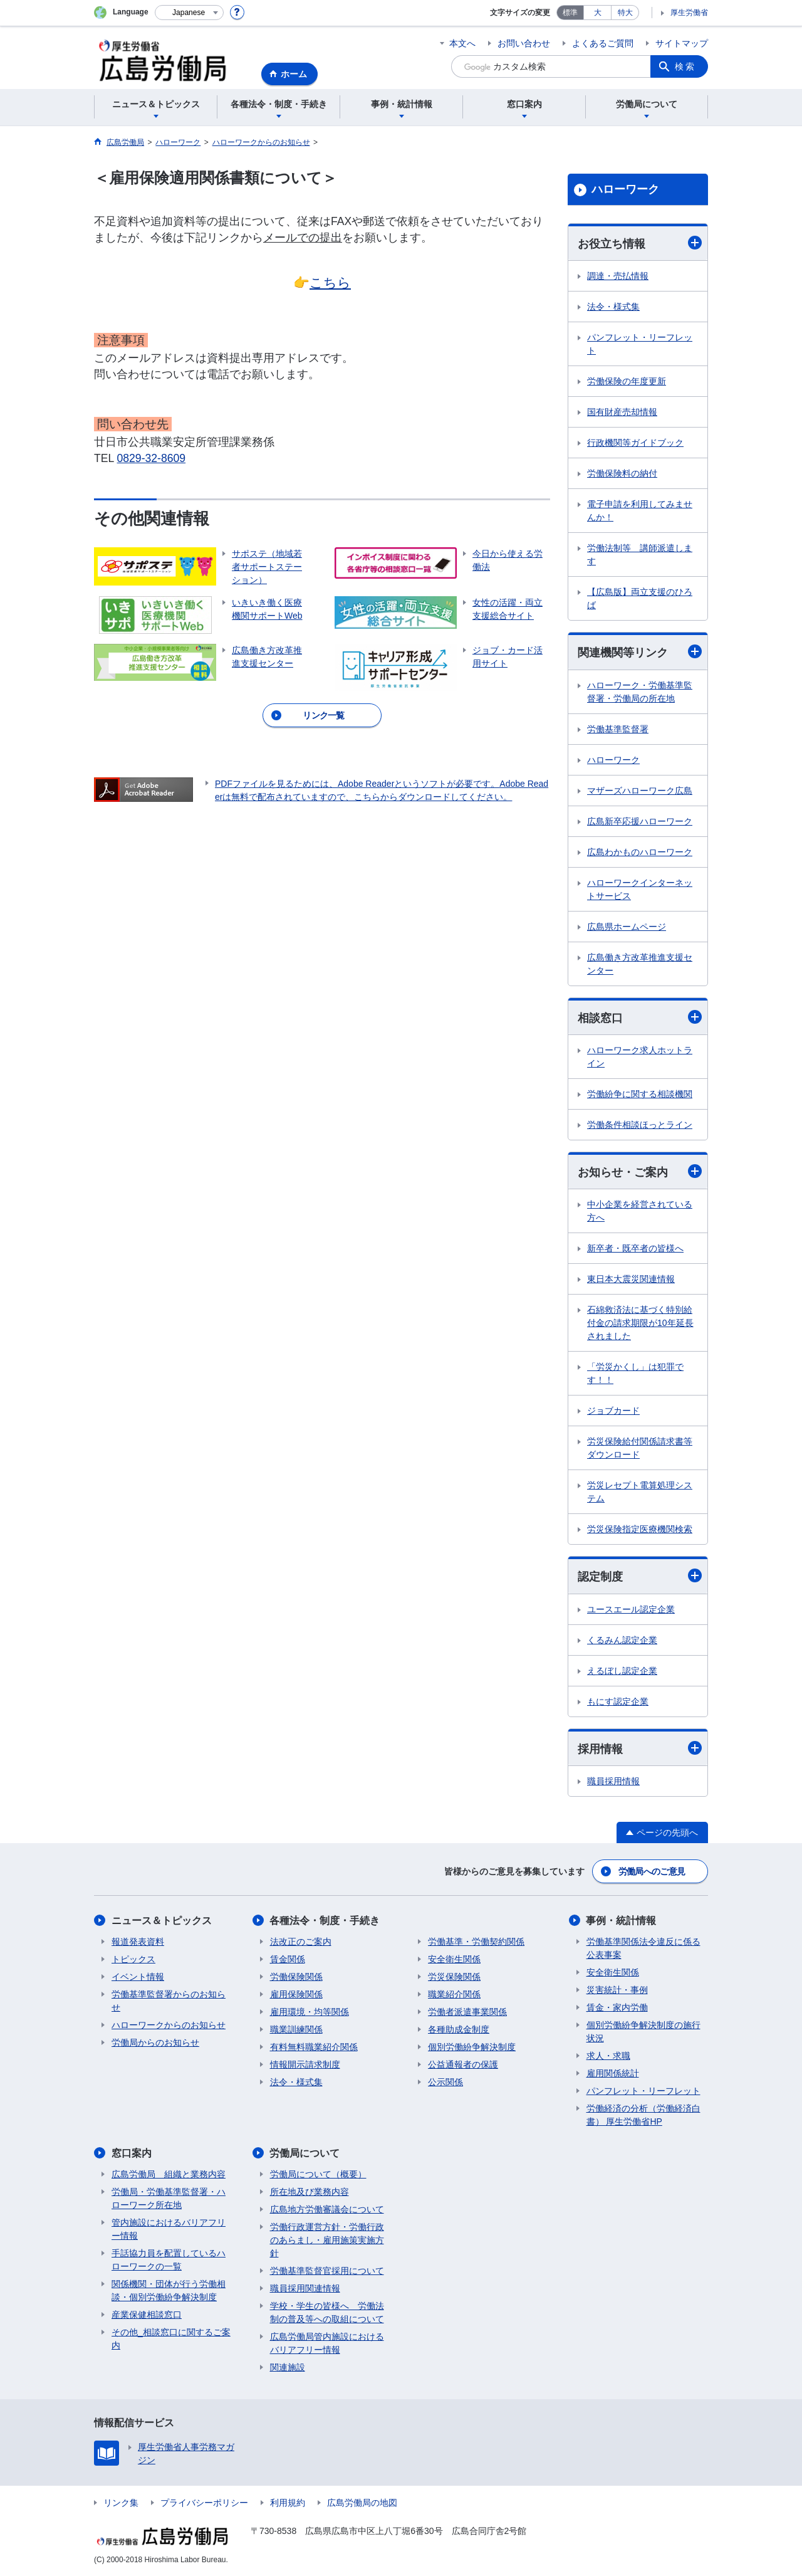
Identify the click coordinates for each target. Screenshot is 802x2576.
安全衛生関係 (454, 1959)
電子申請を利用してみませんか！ (639, 510)
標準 (570, 12)
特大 (625, 12)
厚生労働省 (689, 12)
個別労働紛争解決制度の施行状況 (643, 2031)
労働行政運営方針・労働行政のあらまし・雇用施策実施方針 (327, 2240)
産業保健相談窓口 (147, 2315)
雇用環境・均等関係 (309, 2012)
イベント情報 (138, 1977)
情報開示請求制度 (305, 2064)
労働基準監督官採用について (327, 2271)
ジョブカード (613, 1411)
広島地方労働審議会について (327, 2209)
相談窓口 (640, 1017)
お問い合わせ (523, 43)
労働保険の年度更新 (626, 381)
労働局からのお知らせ (155, 2042)
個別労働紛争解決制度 (472, 2047)
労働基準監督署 (617, 729)
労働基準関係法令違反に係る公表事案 (643, 1948)
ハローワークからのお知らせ (169, 2025)
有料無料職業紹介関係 (314, 2047)
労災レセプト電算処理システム (639, 1491)
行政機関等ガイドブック (635, 443)
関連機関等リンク (640, 651)
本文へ (462, 43)
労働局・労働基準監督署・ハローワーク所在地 (169, 2198)
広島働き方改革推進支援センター (639, 963)
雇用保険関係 (296, 1994)
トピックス (133, 1959)
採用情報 (640, 1748)
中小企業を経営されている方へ (639, 1210)
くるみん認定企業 (622, 1640)
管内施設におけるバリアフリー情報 (169, 2229)
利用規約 (287, 2503)
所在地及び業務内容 (309, 2192)
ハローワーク (625, 189)
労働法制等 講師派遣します (639, 554)
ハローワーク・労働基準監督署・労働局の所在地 (639, 691)
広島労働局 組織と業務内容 (169, 2174)
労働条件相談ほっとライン (639, 1125)
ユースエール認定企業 (631, 1609)
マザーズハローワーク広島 (639, 791)
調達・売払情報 (617, 276)
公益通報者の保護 (463, 2064)
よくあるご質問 (602, 43)
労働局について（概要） (318, 2174)
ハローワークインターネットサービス (639, 889)
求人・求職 (608, 2056)
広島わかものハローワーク (639, 852)
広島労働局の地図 (362, 2503)
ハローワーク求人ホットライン (639, 1056)
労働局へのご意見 (651, 1871)
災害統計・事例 (617, 1990)
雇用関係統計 (612, 2073)
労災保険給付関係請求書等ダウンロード (639, 1447)
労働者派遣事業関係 (467, 2012)
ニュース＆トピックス (162, 1920)
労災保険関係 (454, 1977)
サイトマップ (681, 43)
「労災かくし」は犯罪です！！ (635, 1373)
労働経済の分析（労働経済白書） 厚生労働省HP (643, 2115)
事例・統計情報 (621, 1920)
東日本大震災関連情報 (631, 1279)
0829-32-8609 (151, 458)
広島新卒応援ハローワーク (639, 821)
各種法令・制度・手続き (325, 1920)
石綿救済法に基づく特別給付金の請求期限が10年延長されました (640, 1323)
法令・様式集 (613, 307)
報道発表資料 (138, 1942)
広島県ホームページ (626, 927)
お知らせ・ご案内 (640, 1171)
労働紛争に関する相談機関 (639, 1094)
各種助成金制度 (458, 2029)
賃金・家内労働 (617, 2007)
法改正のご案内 (300, 1942)
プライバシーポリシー (204, 2503)
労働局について (305, 2153)
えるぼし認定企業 (622, 1671)
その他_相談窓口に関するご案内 (171, 2338)
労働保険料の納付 (622, 473)
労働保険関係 (296, 1977)
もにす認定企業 (617, 1701)
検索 (685, 66)
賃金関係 (287, 1959)
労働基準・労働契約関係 (476, 1942)
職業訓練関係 (296, 2029)
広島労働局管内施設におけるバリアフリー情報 (327, 2343)
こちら (330, 282)
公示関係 (445, 2082)
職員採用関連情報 (305, 2288)
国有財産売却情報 (622, 412)
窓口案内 (132, 2153)
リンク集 (120, 2503)
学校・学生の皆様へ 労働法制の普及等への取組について (327, 2312)
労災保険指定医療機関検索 (639, 1529)
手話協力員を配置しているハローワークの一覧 (169, 2259)
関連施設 (287, 2367)
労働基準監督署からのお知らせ (169, 2000)
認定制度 (640, 1576)
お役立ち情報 (640, 243)
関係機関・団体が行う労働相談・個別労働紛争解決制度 (169, 2290)
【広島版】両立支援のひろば (639, 598)
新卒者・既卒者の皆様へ (635, 1248)
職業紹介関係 (454, 1994)
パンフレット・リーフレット (639, 343)
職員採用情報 (613, 1781)
